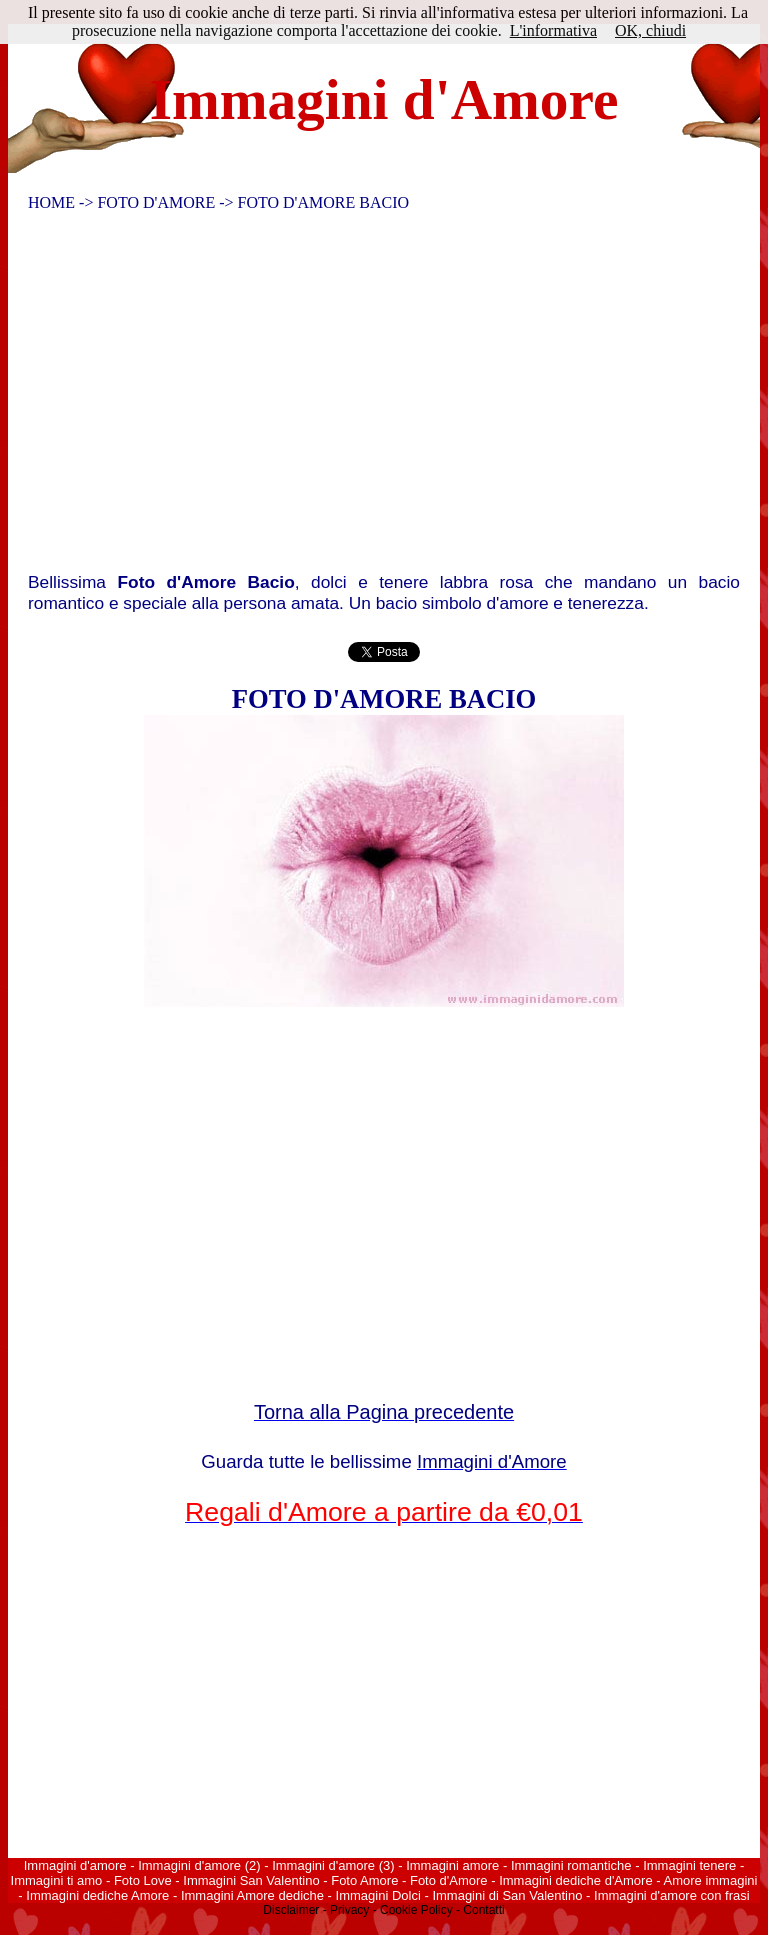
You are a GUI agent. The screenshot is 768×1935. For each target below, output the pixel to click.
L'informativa (553, 30)
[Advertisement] (373, 397)
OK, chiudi (650, 30)
